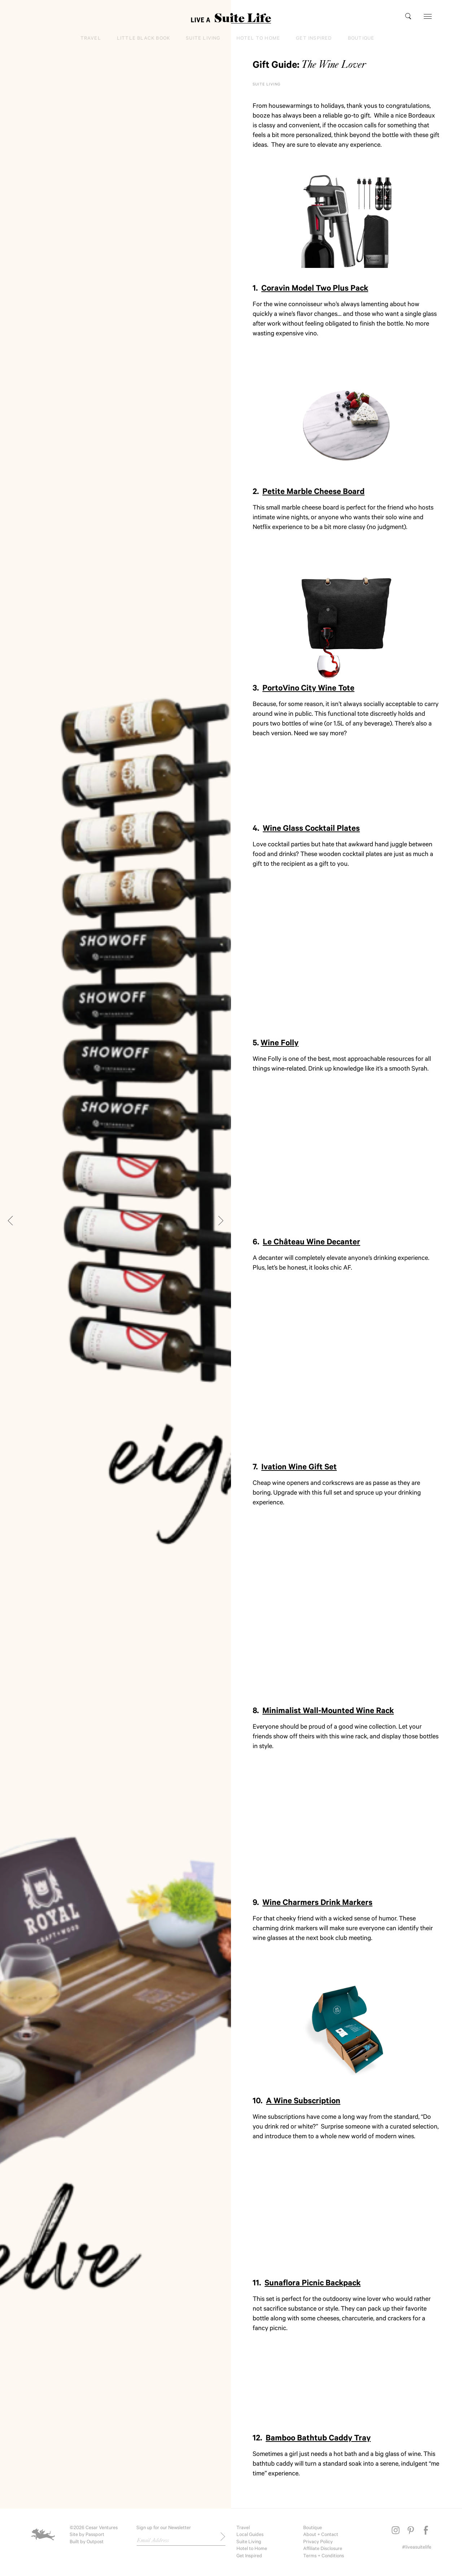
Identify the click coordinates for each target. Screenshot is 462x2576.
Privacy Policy (318, 2542)
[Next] (219, 1221)
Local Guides (249, 2535)
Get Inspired (314, 38)
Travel (90, 38)
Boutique (361, 38)
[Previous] (11, 1221)
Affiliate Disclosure (322, 2549)
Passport (95, 2535)
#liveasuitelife (416, 2547)
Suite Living (203, 38)
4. (306, 829)
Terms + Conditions (323, 2556)
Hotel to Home (258, 38)
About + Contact (320, 2535)
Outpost (95, 2542)
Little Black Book (143, 38)
